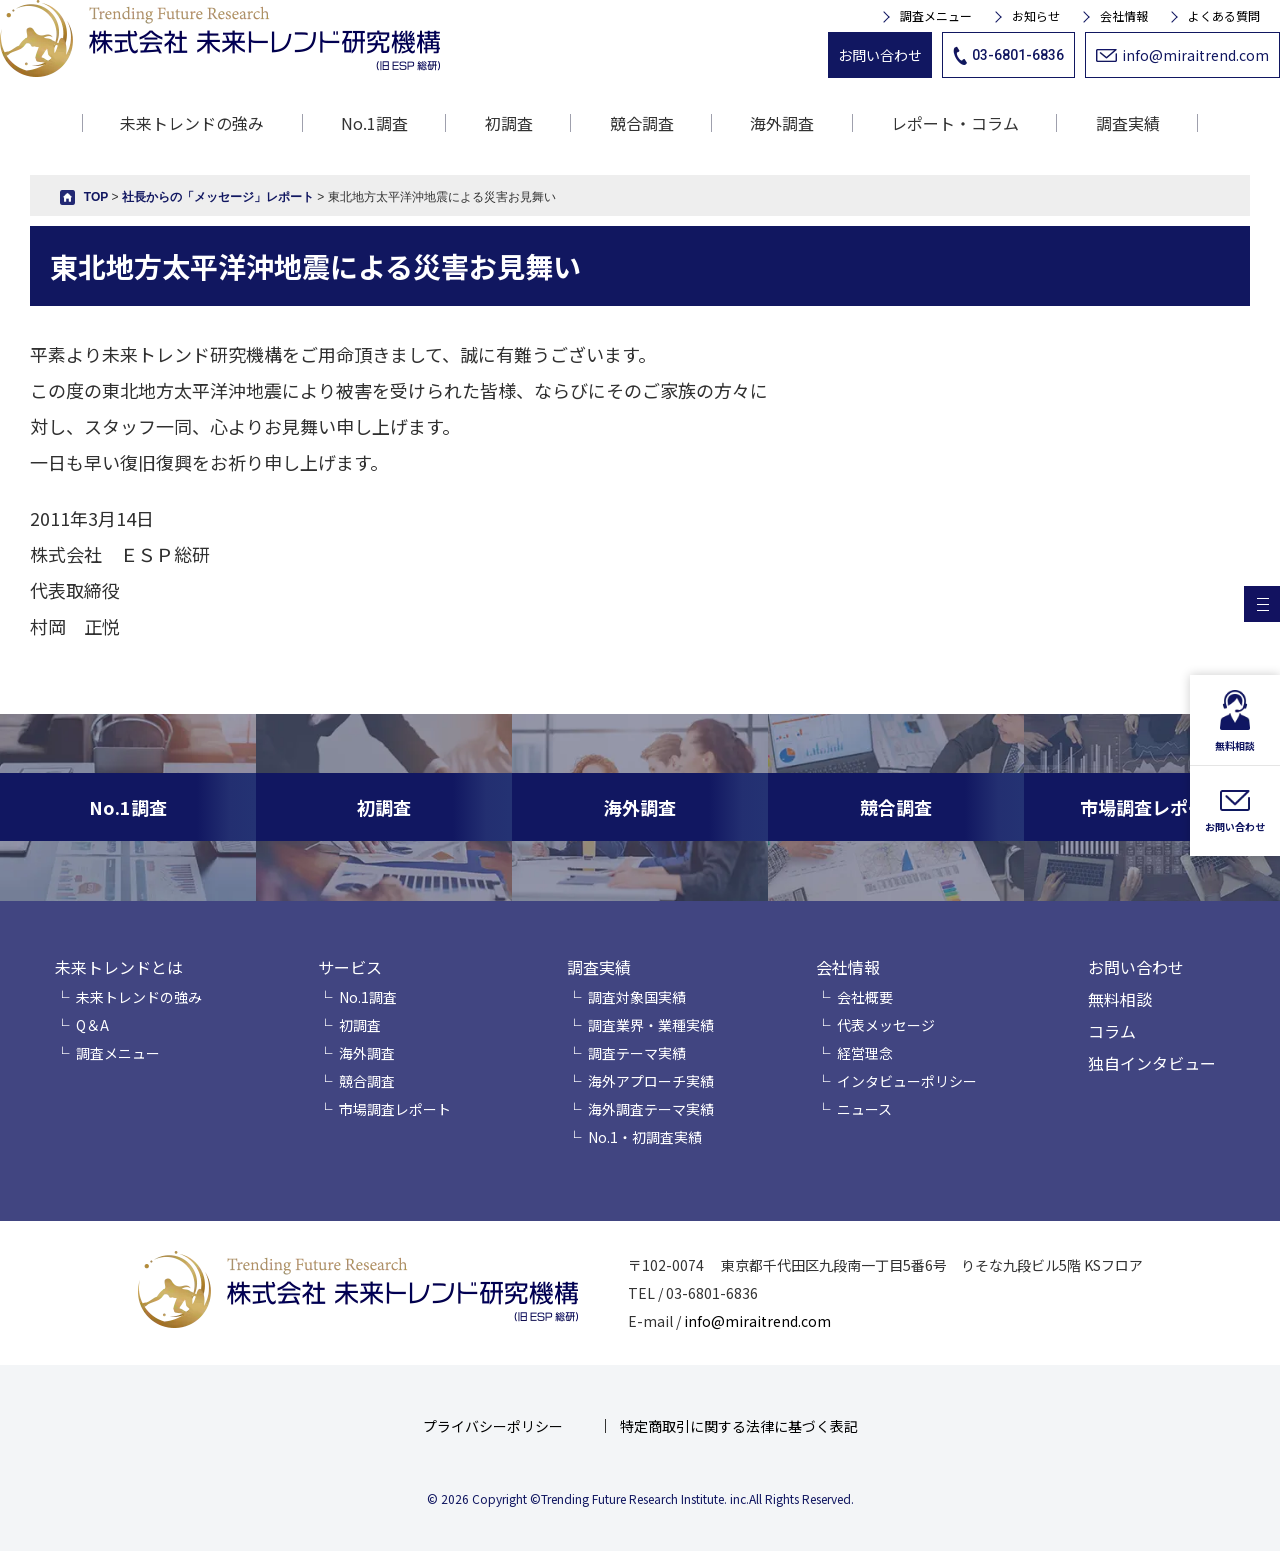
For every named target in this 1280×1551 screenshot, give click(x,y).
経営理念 (865, 1053)
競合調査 (642, 123)
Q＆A (92, 1025)
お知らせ (1036, 16)
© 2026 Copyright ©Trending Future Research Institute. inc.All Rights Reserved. (640, 1498)
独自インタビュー (1152, 1063)
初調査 (509, 123)
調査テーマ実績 (637, 1053)
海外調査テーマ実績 (651, 1109)
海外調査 (782, 123)
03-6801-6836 (1008, 55)
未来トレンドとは (119, 967)
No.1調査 (374, 123)
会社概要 (865, 997)
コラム (1112, 1031)
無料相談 (1120, 999)
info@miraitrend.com (1182, 55)
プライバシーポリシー (493, 1426)
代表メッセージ (886, 1025)
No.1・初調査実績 (645, 1137)
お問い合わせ (880, 55)
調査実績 (599, 967)
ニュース (864, 1109)
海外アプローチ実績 (651, 1081)
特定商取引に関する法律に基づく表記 (739, 1426)
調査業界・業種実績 (651, 1025)
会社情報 (1124, 16)
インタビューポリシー (907, 1081)
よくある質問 (1224, 16)
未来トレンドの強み (192, 123)
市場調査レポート (395, 1109)
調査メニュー (936, 16)
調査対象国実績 (637, 997)
